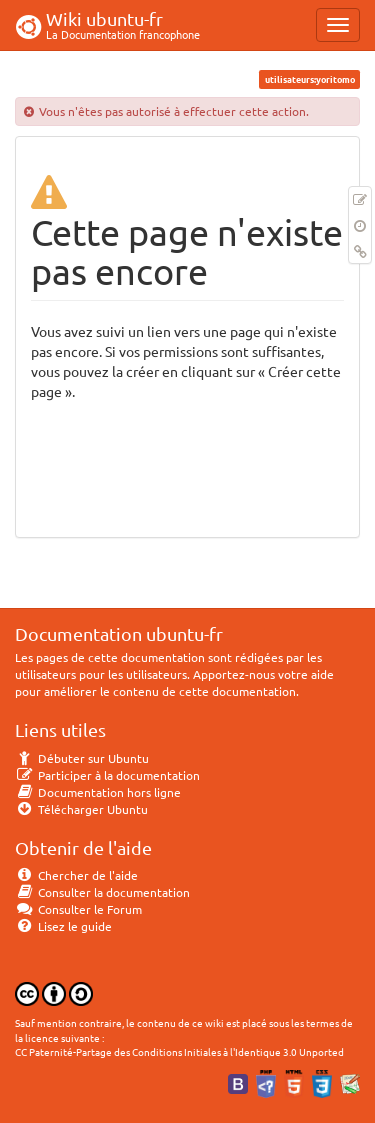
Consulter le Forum (78, 909)
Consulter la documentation (102, 892)
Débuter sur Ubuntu (82, 758)
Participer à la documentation (107, 775)
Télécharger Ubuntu (81, 809)
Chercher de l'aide (76, 875)
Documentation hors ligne (98, 792)
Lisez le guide (63, 926)
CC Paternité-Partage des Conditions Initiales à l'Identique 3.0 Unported (179, 1051)
